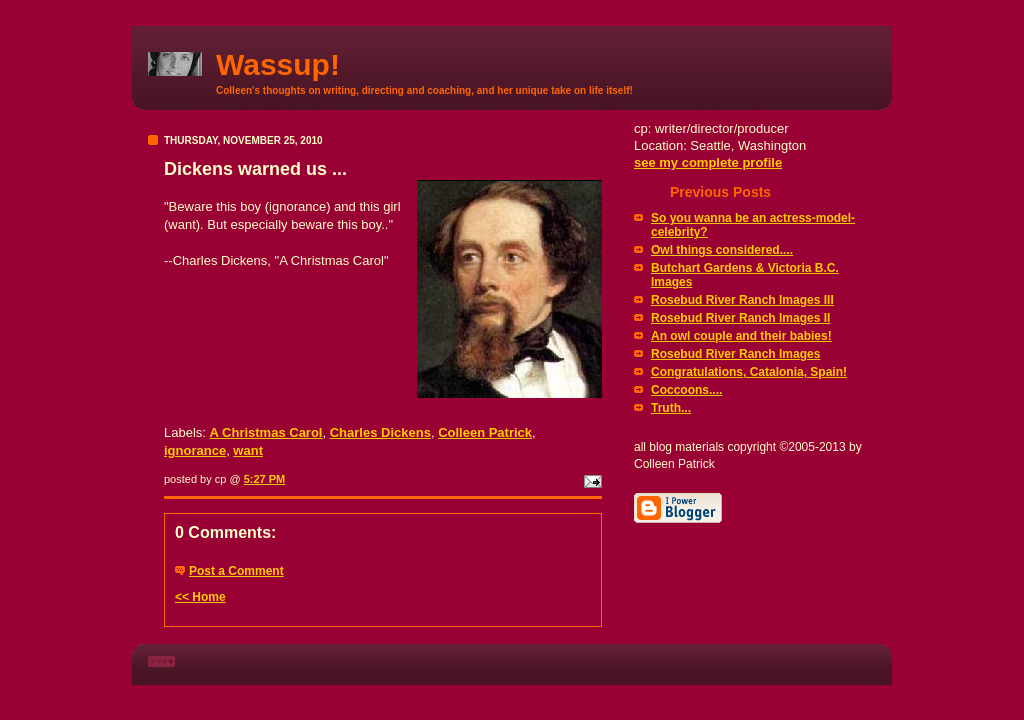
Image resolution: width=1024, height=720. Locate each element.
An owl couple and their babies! (741, 336)
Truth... (671, 408)
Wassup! (278, 64)
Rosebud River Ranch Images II (740, 318)
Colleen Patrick (485, 432)
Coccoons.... (686, 390)
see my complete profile (708, 162)
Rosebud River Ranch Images (735, 354)
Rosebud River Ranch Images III (742, 300)
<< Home (200, 597)
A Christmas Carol (266, 432)
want (248, 450)
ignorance (195, 450)
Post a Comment (236, 571)
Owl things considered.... (722, 250)
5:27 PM (265, 479)
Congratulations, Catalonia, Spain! (749, 372)
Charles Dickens (380, 432)
